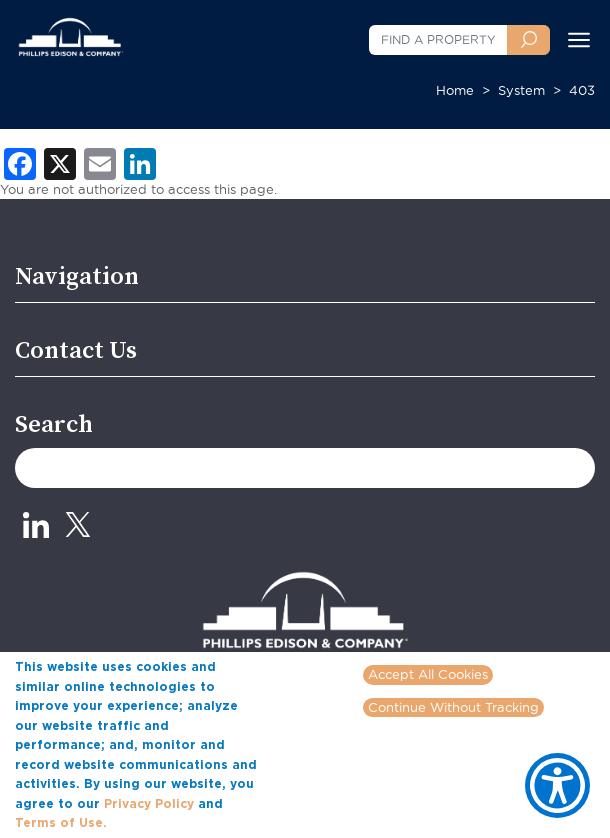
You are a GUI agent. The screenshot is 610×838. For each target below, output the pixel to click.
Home (455, 90)
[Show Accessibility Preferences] (557, 785)
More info (141, 822)
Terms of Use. (61, 822)
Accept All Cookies (428, 674)
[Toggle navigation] (579, 40)
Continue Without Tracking (453, 707)
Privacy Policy (149, 803)
